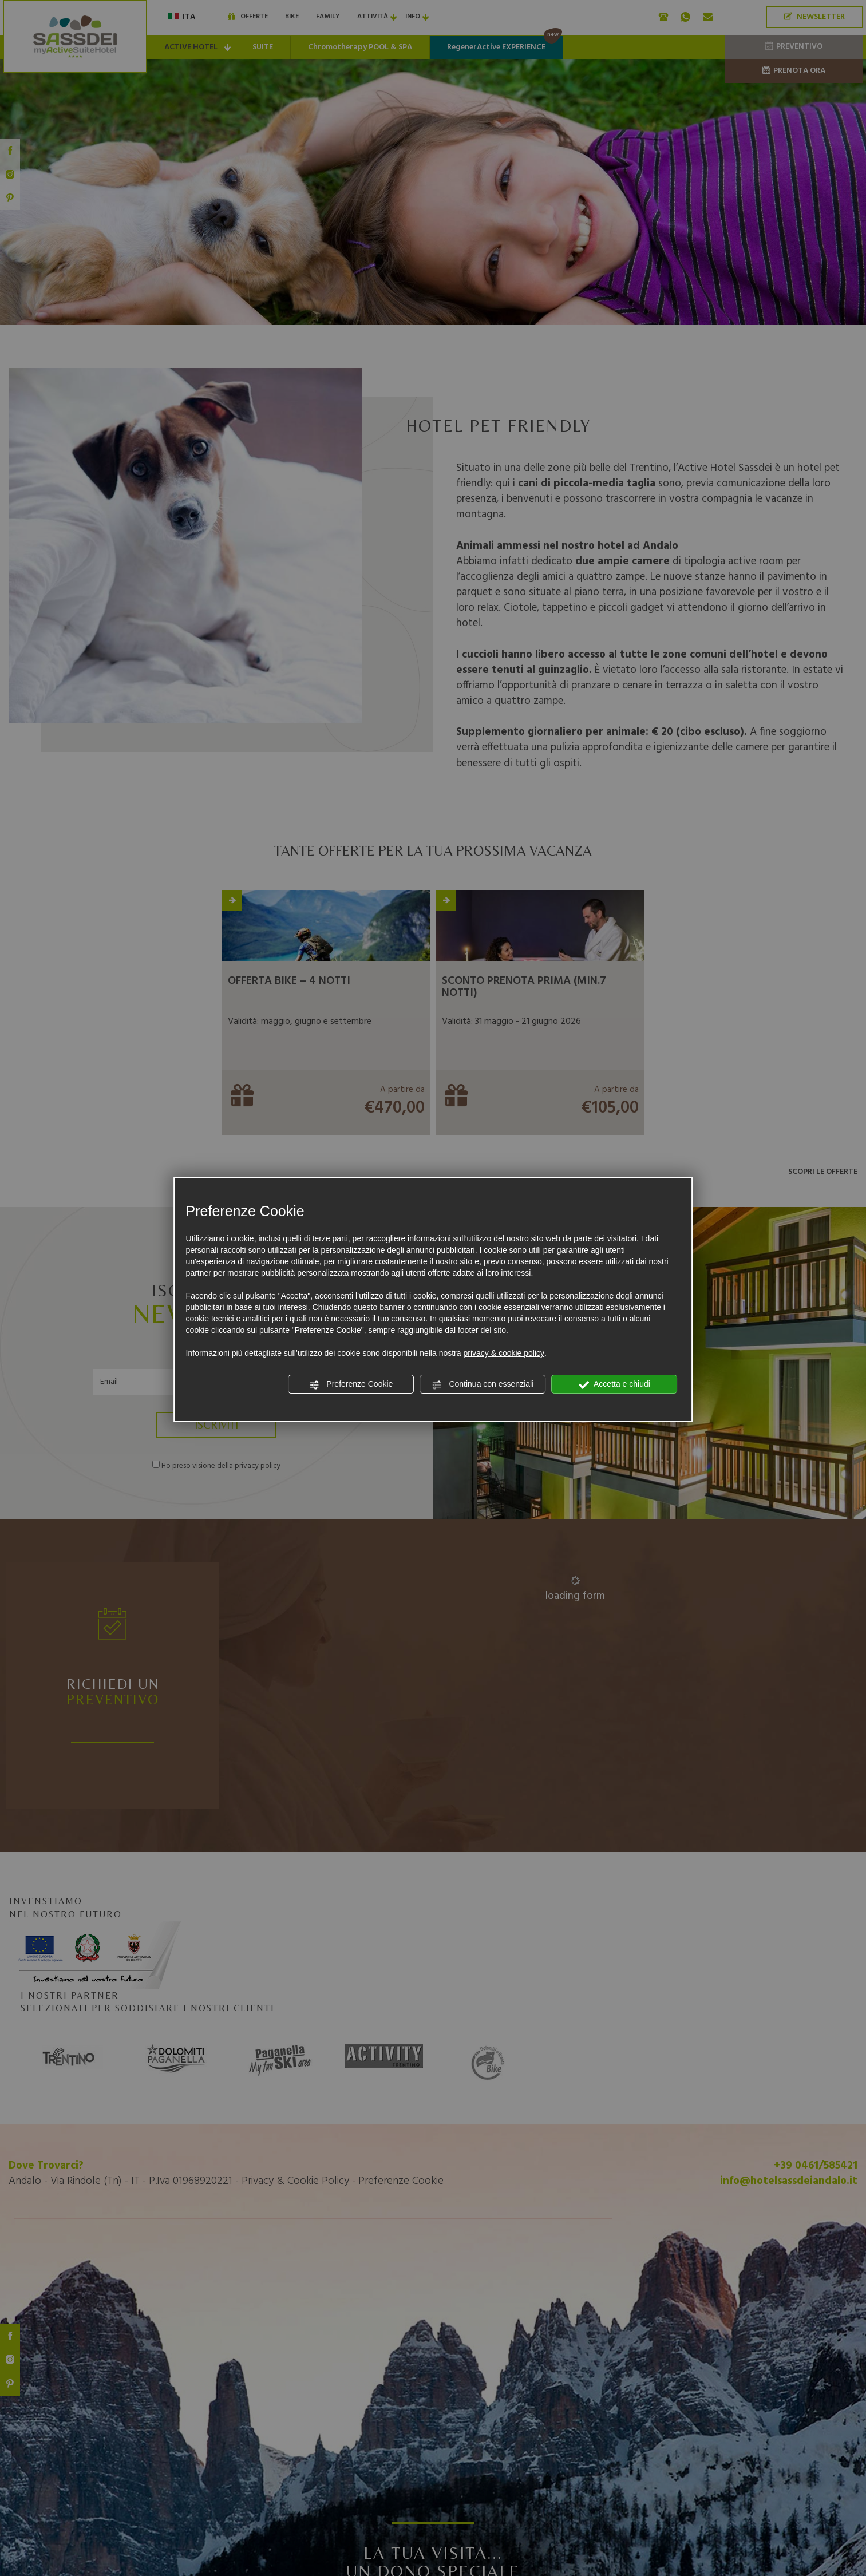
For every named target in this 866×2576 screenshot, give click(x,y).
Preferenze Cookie (351, 1384)
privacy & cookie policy (503, 1353)
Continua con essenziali (483, 1384)
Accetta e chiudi (614, 1384)
